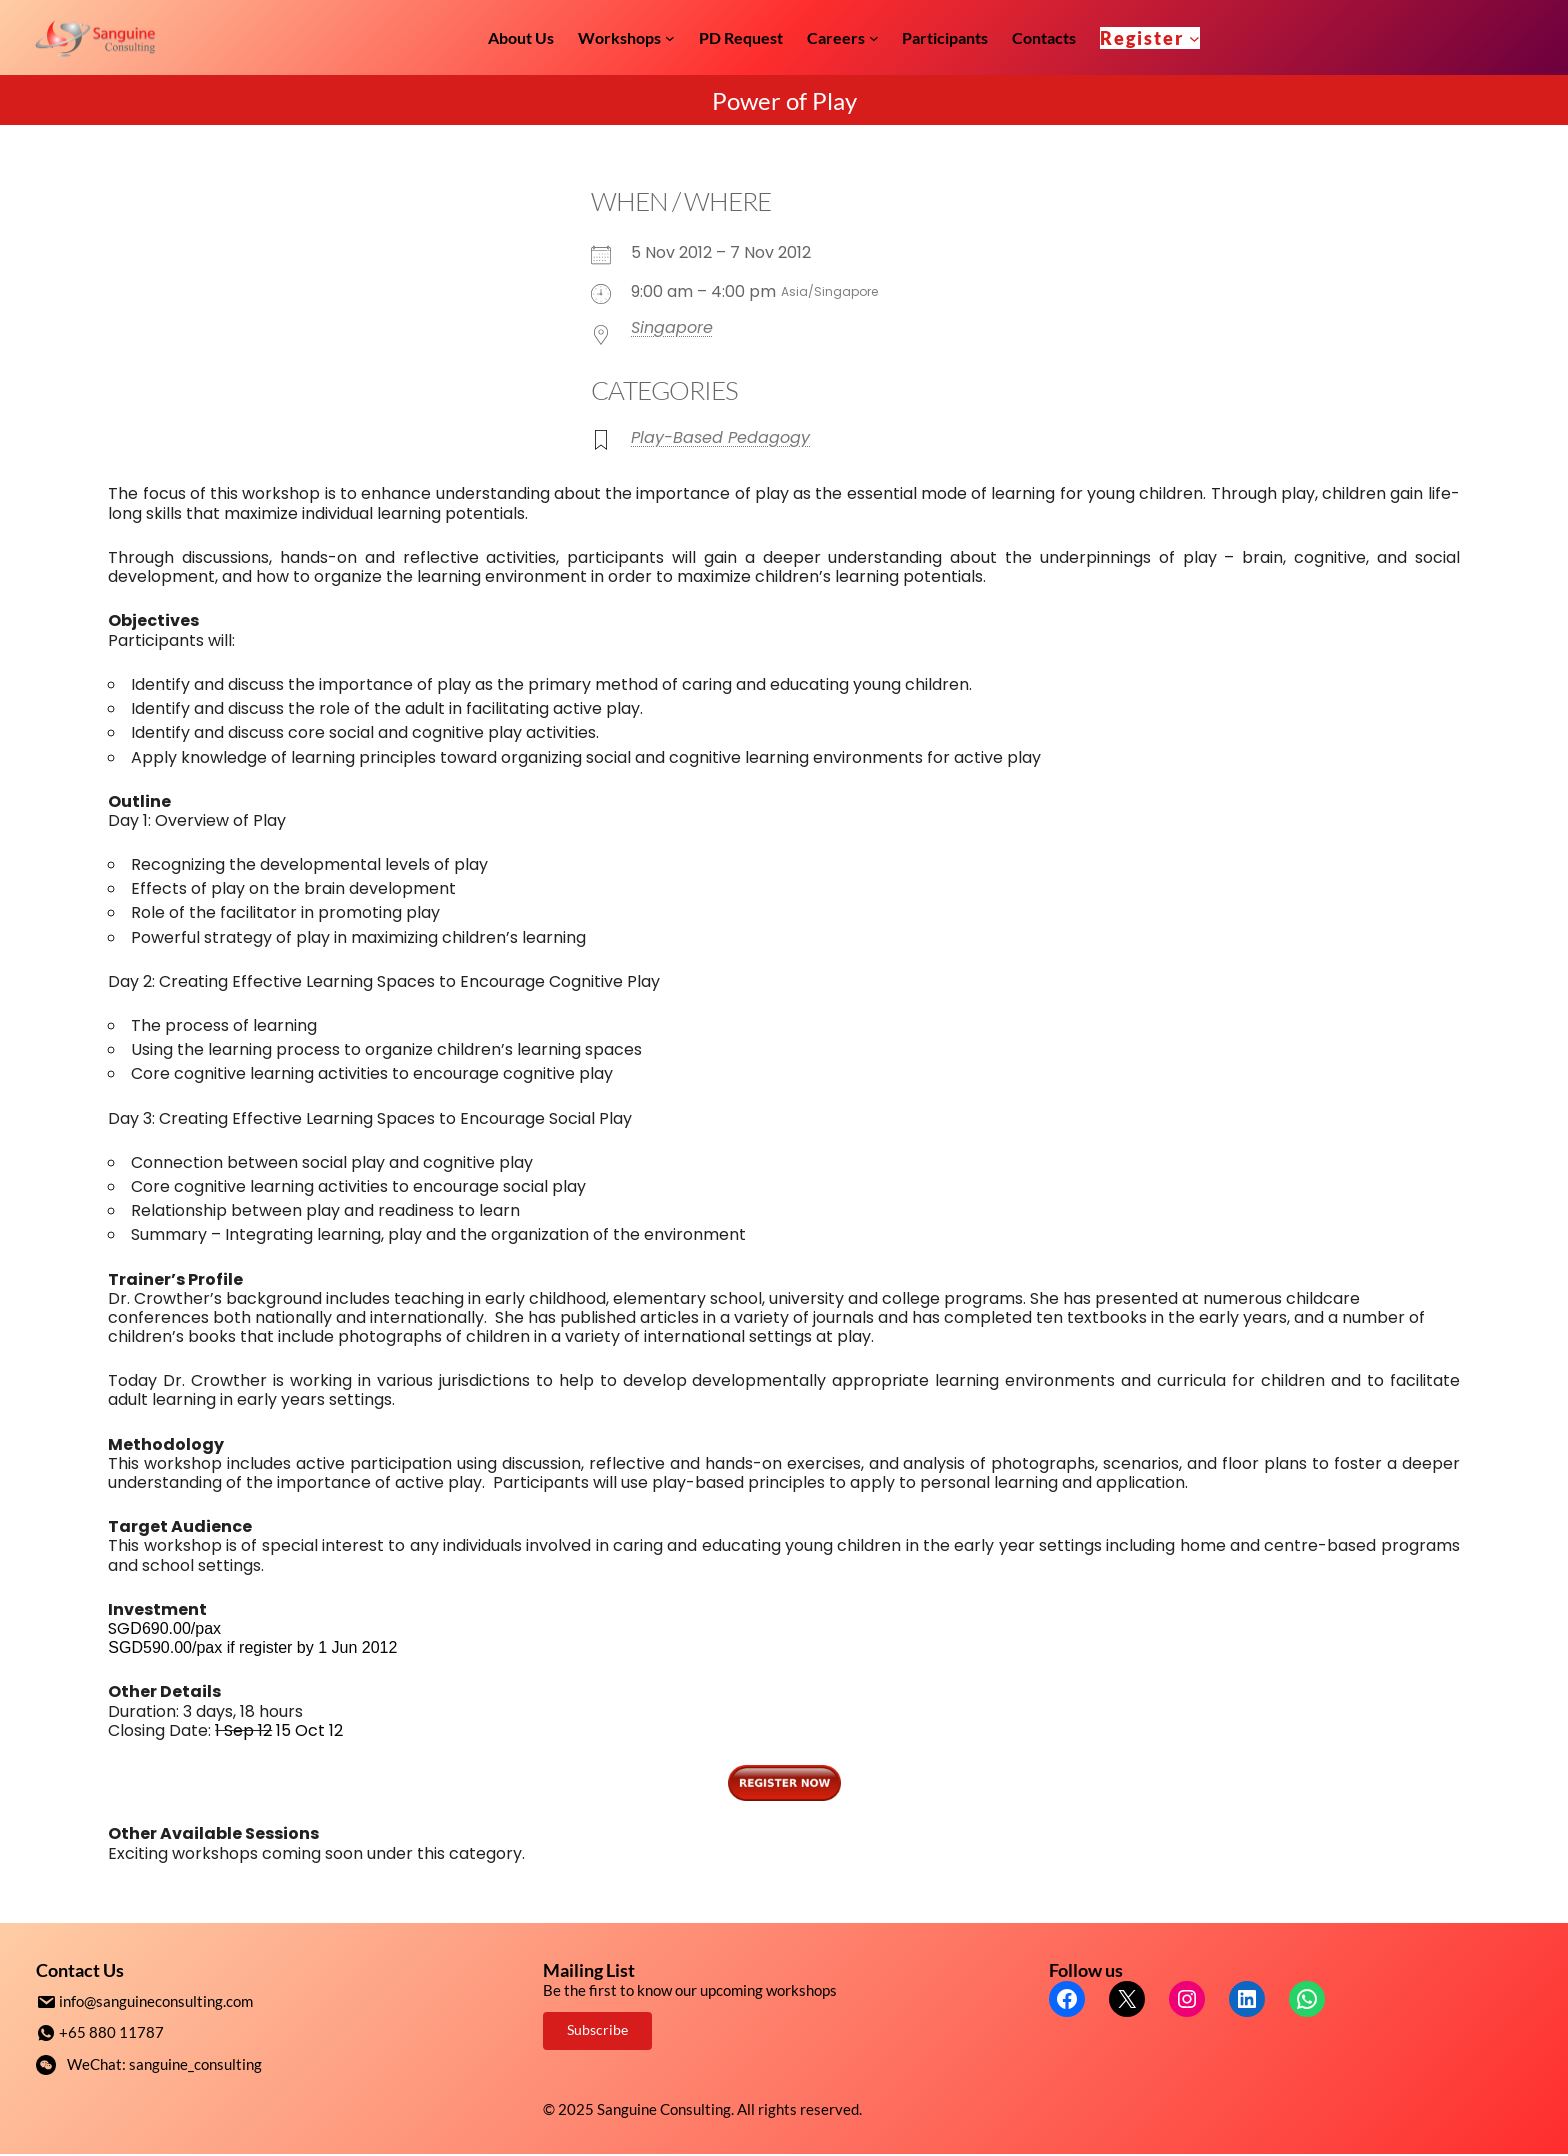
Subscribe (597, 2029)
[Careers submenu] (874, 38)
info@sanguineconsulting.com (156, 2001)
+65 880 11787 (111, 2031)
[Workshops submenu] (670, 38)
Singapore (672, 327)
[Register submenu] (1194, 37)
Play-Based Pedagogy (720, 437)
